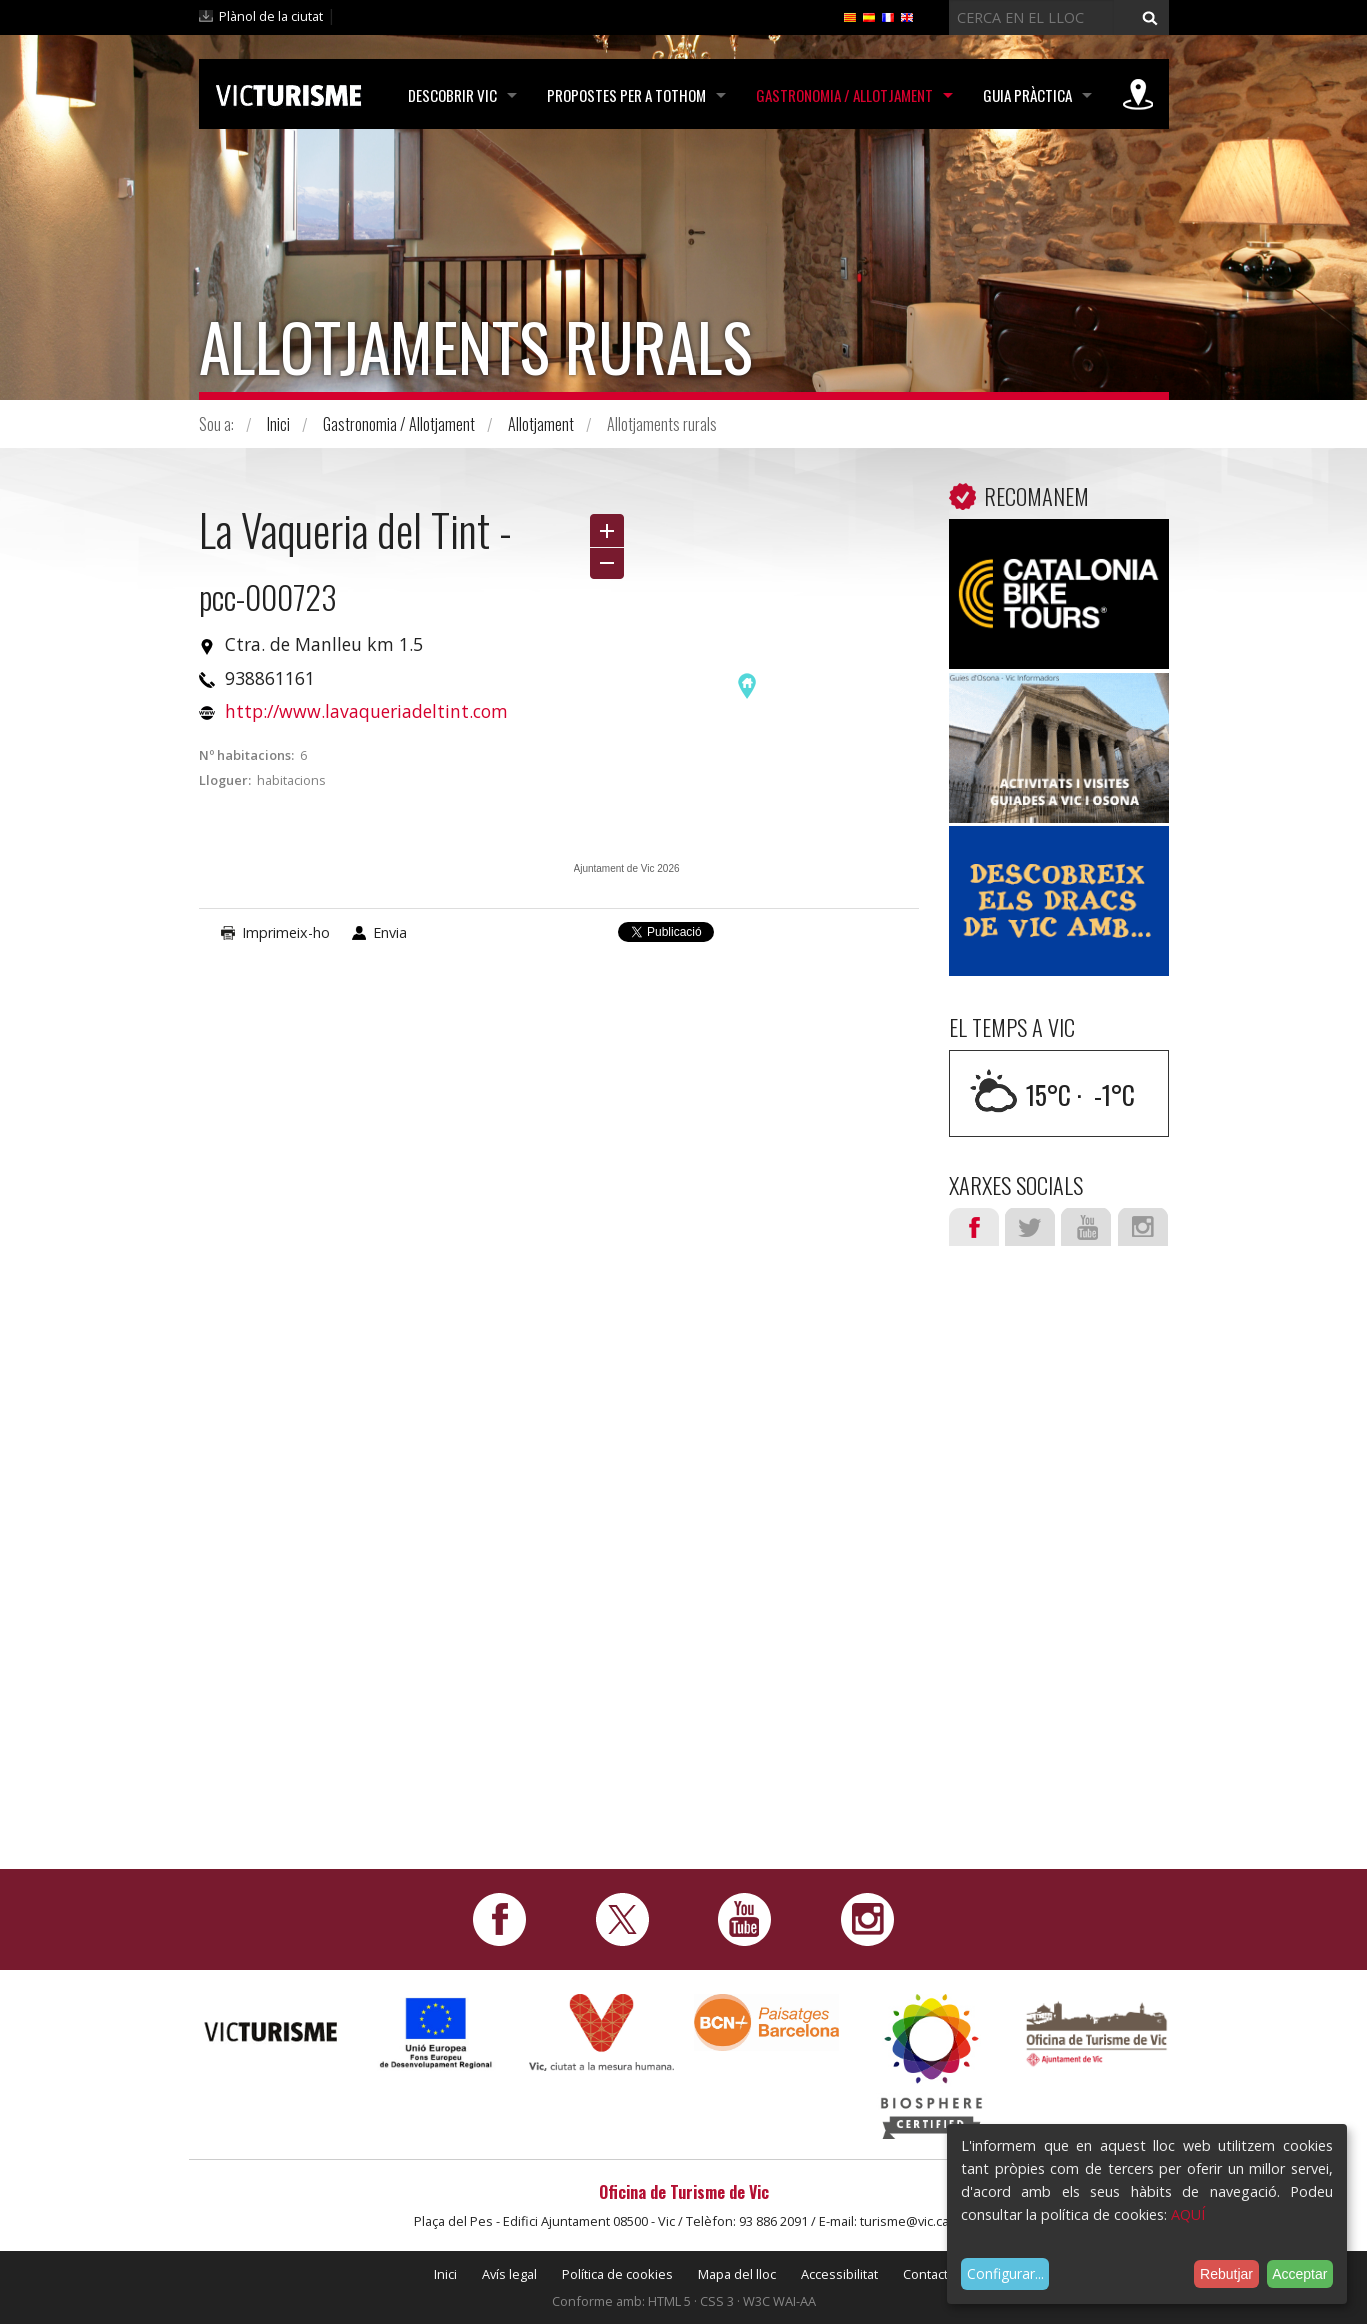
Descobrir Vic (452, 95)
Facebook (974, 1227)
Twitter (1030, 1227)
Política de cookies (617, 2274)
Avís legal (509, 2274)
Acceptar (1299, 2274)
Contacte (929, 2274)
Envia (390, 932)
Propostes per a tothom (626, 95)
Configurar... (1005, 2273)
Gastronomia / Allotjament (844, 95)
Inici (278, 424)
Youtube (1086, 1227)
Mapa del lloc (737, 2274)
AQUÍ (1188, 2214)
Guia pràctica (1027, 95)
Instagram (1143, 1227)
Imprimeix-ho (286, 932)
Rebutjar (1226, 2274)
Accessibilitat (839, 2274)
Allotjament (541, 424)
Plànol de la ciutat (271, 16)
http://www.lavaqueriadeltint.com (366, 711)
